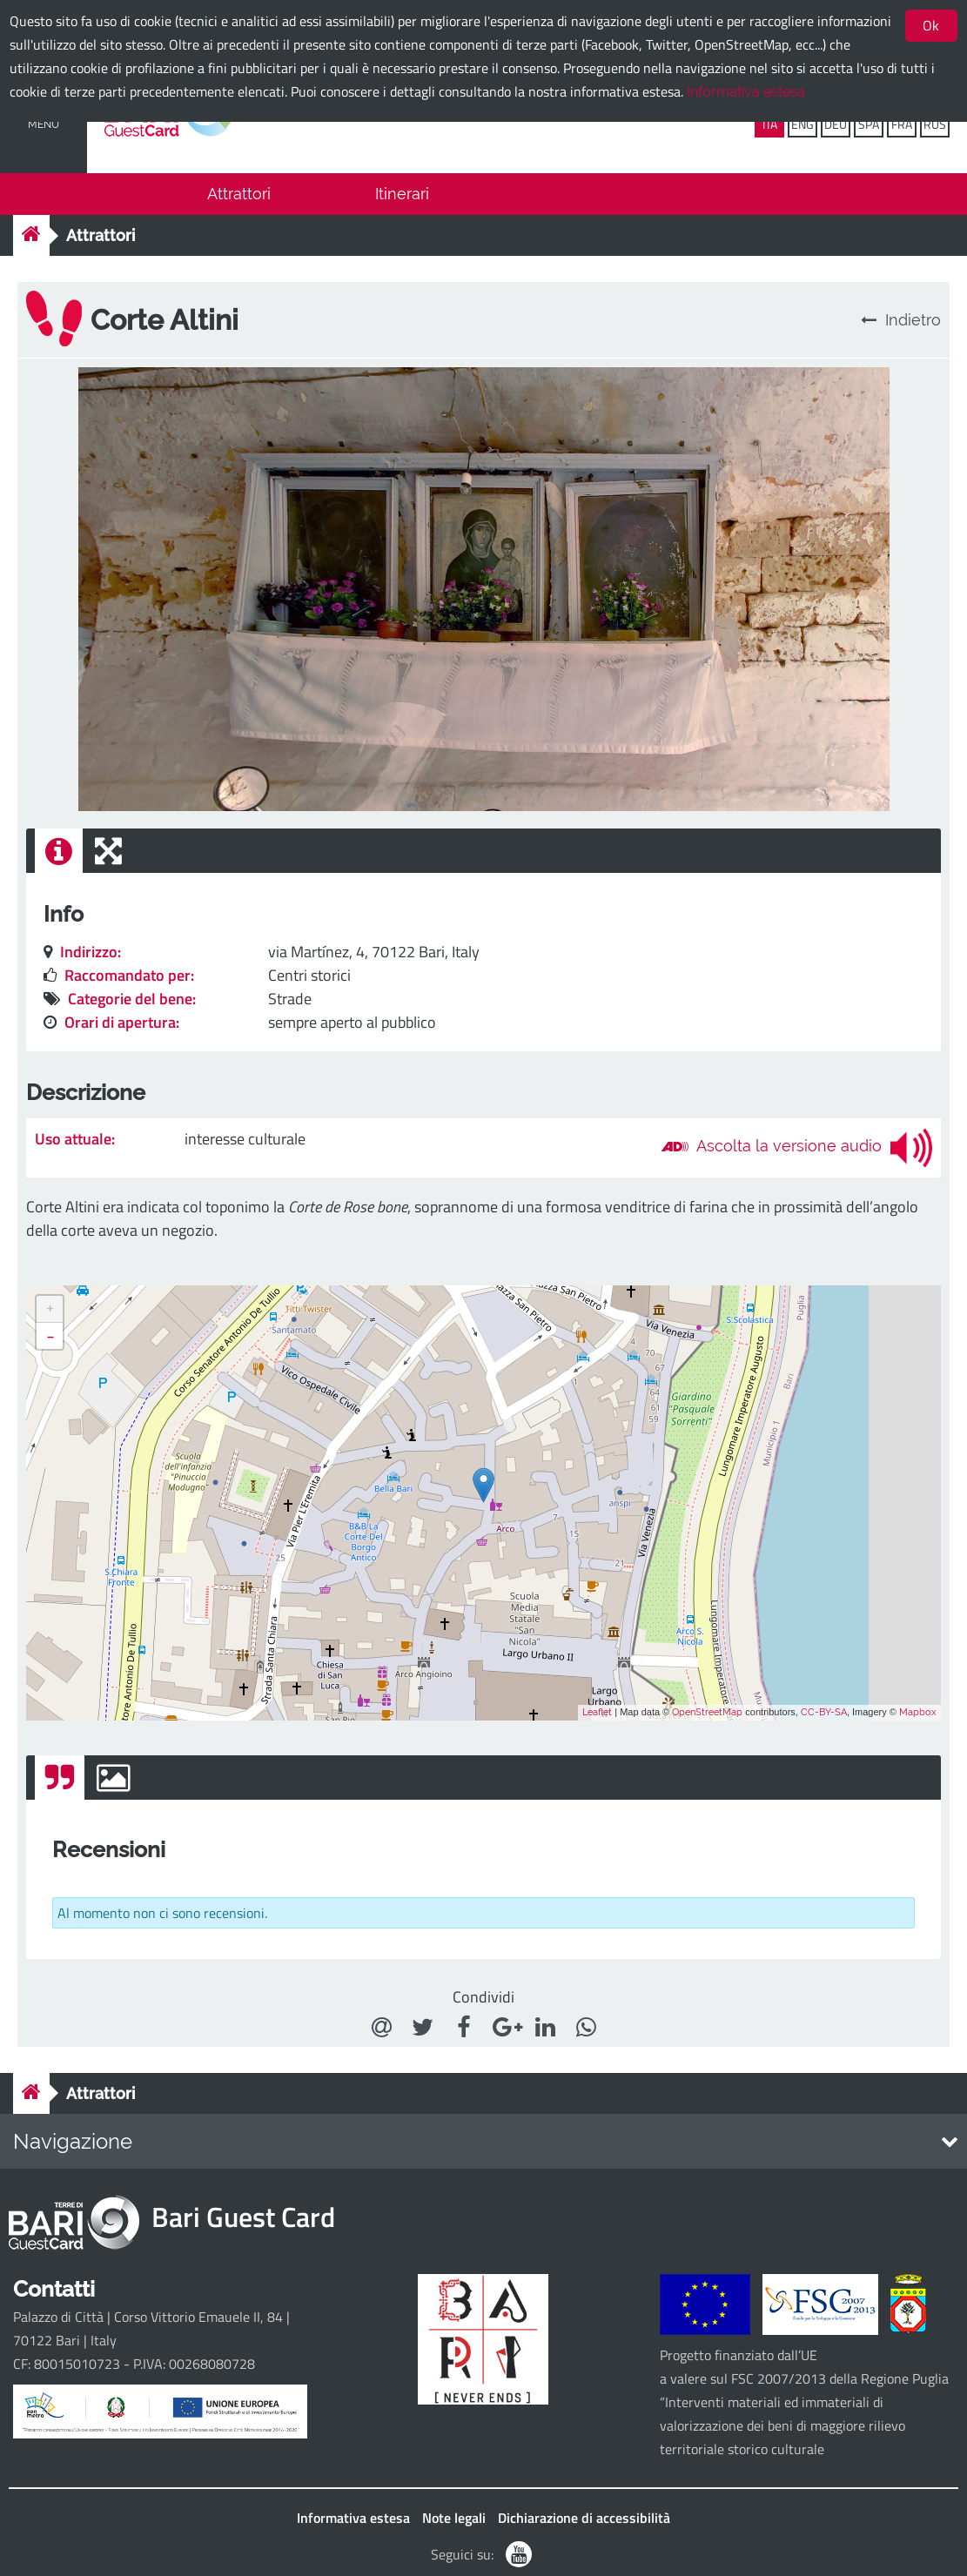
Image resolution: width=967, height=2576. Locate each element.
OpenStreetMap (707, 1712)
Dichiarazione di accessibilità (584, 2517)
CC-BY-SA (824, 1712)
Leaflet (597, 1712)
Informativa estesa (746, 92)
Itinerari (402, 193)
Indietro (901, 320)
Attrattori (239, 193)
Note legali (454, 2517)
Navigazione (72, 2141)
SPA (868, 124)
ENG (802, 124)
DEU (835, 124)
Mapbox (918, 1712)
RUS (934, 124)
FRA (901, 124)
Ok (931, 25)
